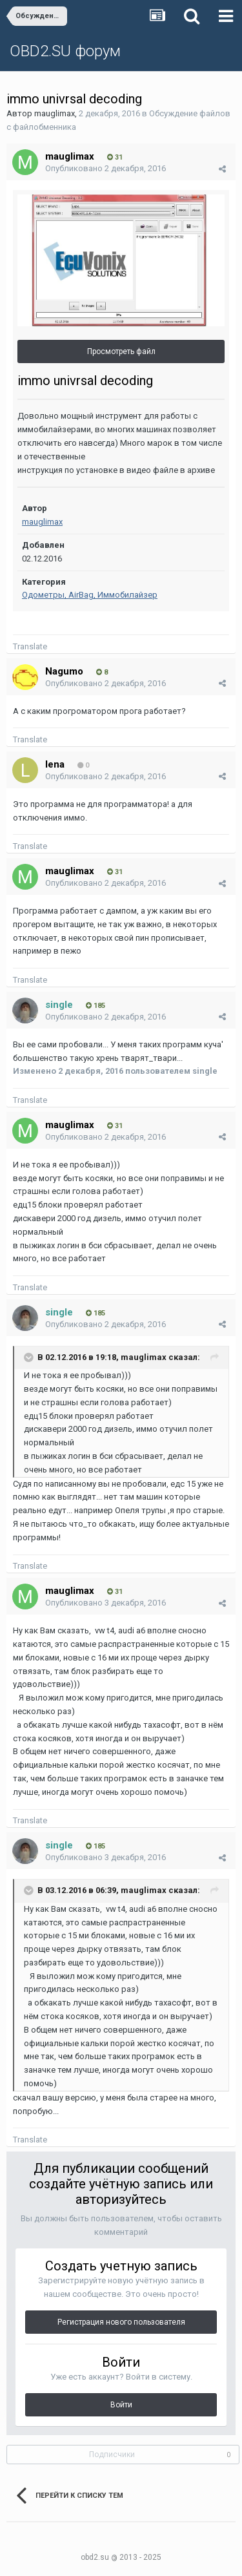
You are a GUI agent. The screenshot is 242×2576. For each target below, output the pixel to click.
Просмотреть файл (121, 351)
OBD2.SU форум (65, 51)
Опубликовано (105, 168)
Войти (121, 2404)
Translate (30, 646)
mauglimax (54, 113)
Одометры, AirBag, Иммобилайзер (89, 595)
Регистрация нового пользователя (121, 2322)
